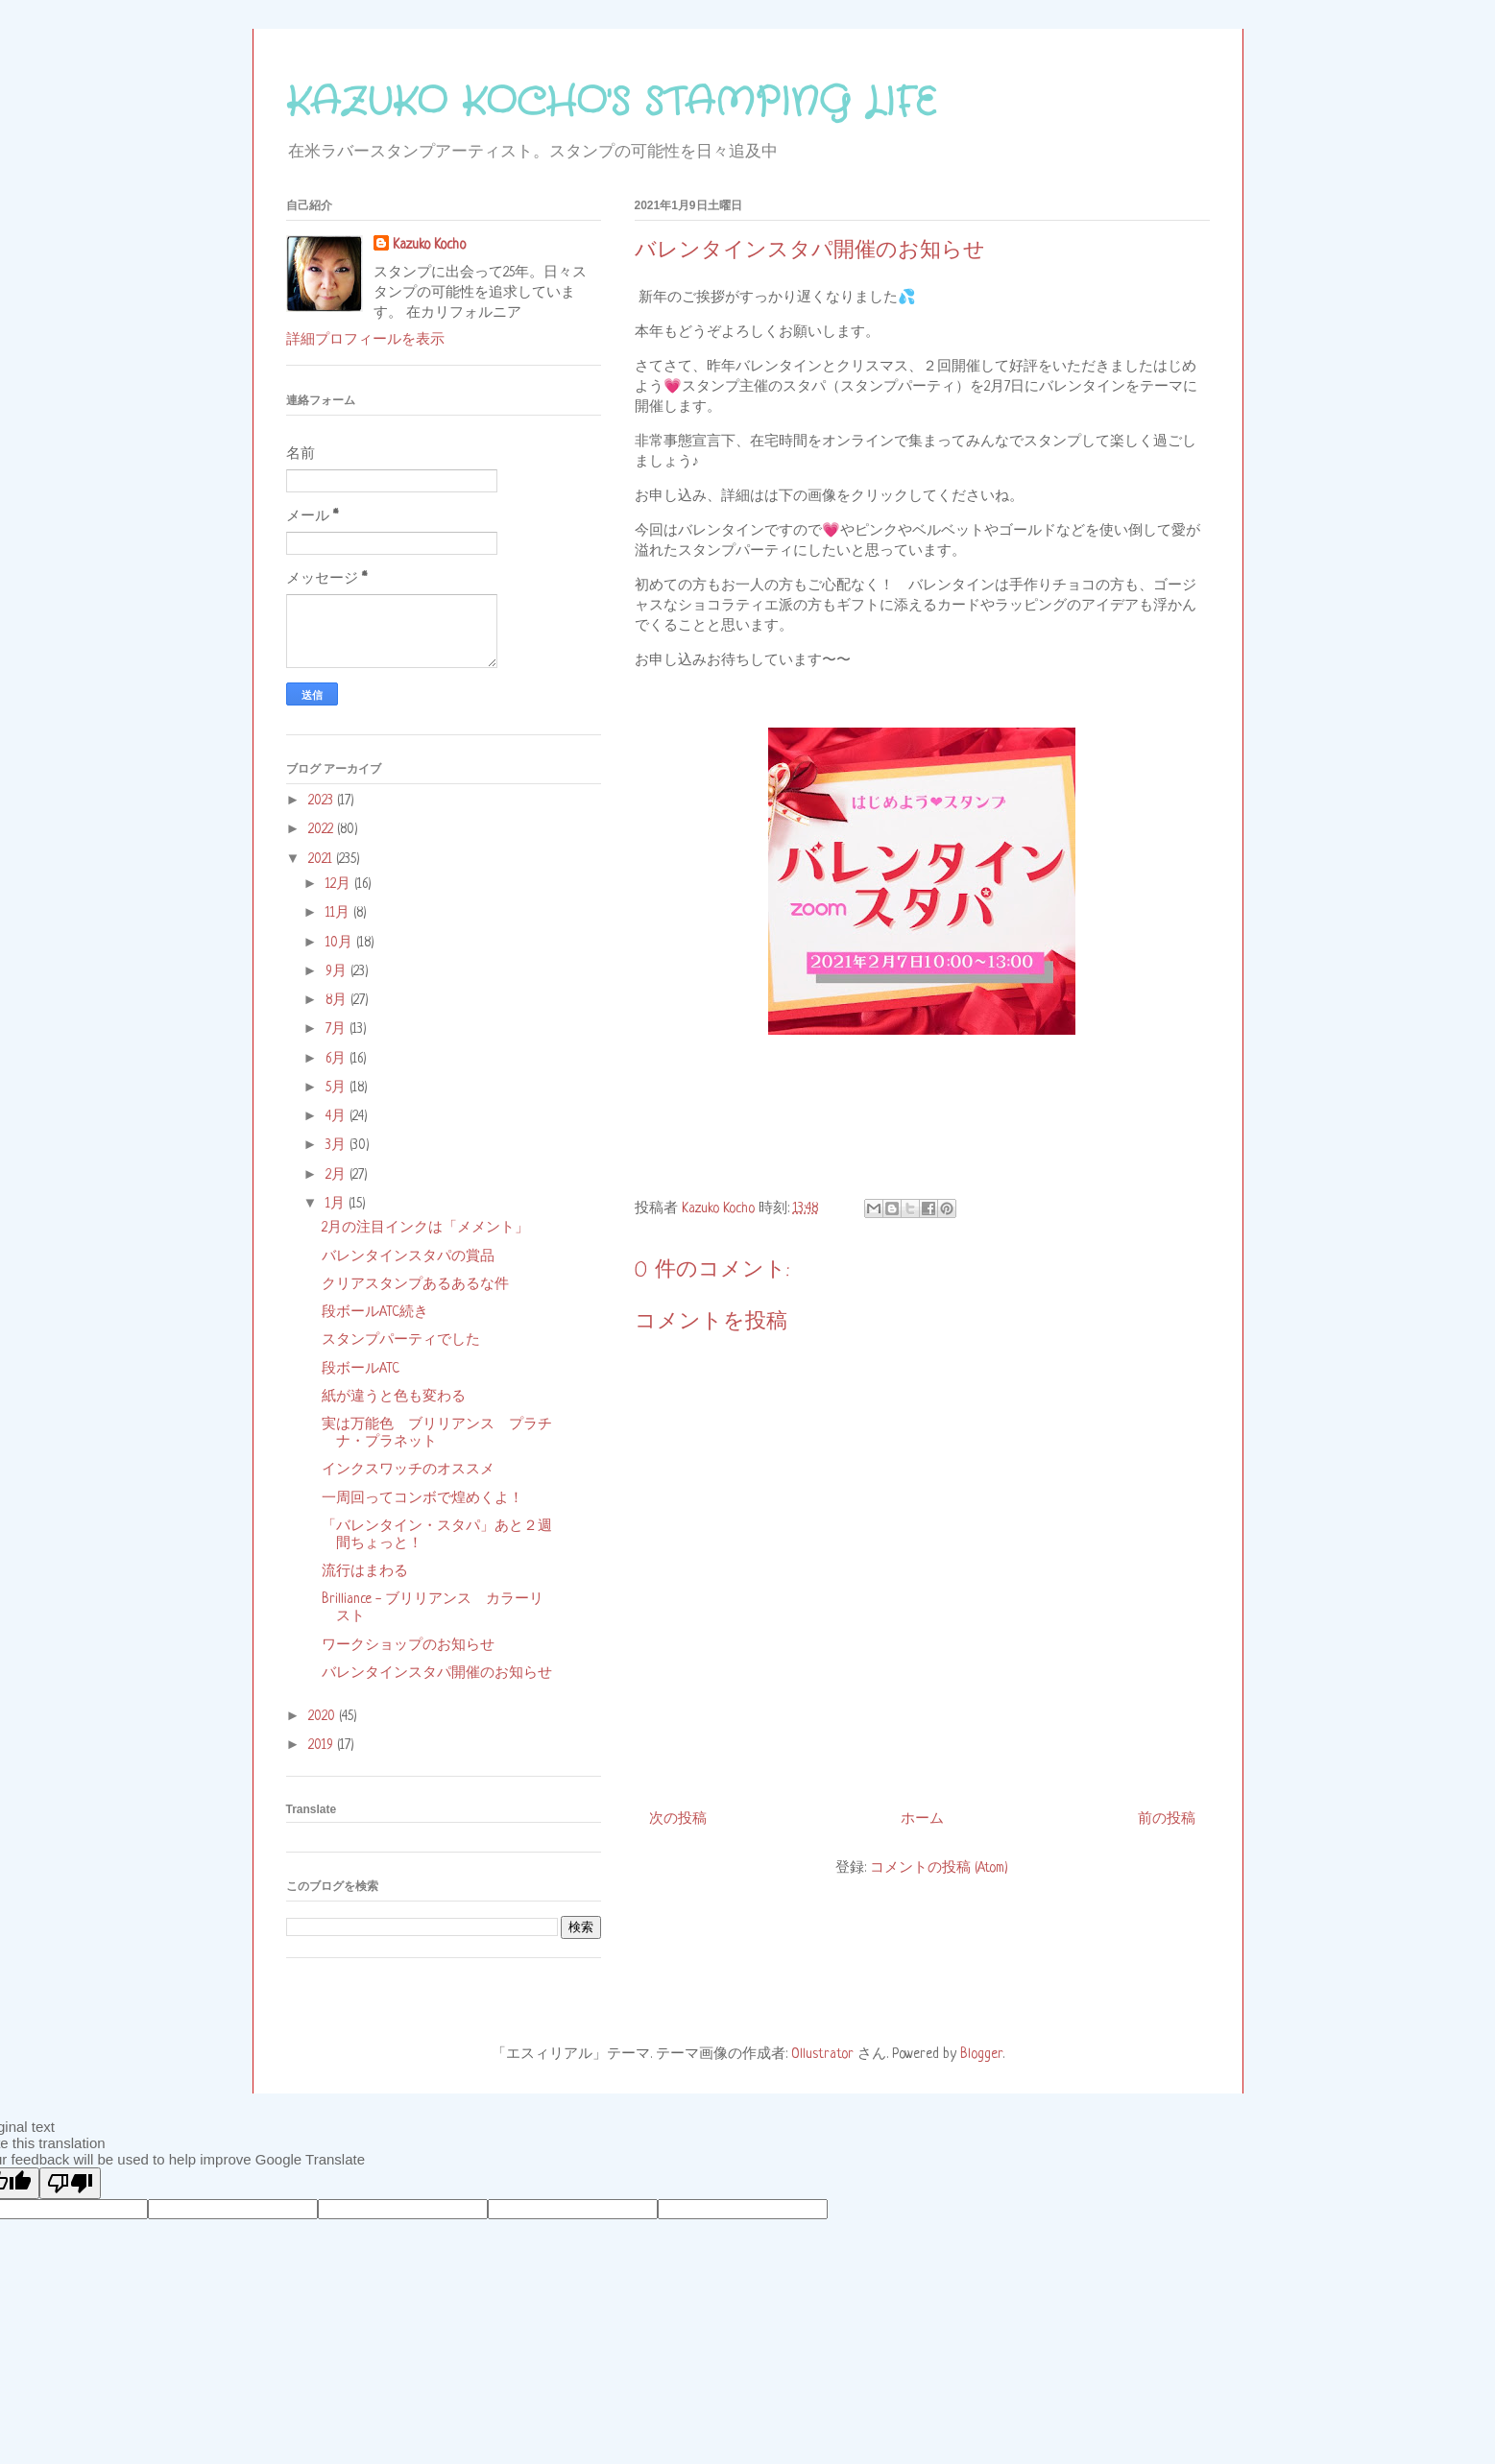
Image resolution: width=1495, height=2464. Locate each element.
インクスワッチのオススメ (408, 1469)
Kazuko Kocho (429, 244)
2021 (322, 859)
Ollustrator (822, 2054)
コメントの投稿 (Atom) (939, 1868)
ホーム (922, 1819)
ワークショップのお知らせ (415, 1645)
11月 (339, 913)
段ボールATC (360, 1368)
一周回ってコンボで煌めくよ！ (422, 1498)
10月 (341, 942)
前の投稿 (1166, 1819)
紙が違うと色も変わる (394, 1396)
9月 (338, 971)
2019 (322, 1745)
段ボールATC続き (375, 1312)
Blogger (981, 2054)
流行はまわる (365, 1571)
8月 (338, 1000)
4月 (338, 1116)
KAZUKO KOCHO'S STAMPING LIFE (611, 103)
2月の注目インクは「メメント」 (425, 1227)
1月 (337, 1203)
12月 (340, 884)
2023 (322, 800)
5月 (338, 1087)
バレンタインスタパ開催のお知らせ (437, 1673)
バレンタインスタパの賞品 (408, 1256)
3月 (338, 1145)
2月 (338, 1175)
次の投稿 (678, 1819)
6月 (338, 1058)
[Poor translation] (70, 2183)
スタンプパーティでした (401, 1340)
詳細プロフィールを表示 (365, 339)
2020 (323, 1716)
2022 (322, 829)
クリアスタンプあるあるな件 (415, 1284)
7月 (338, 1029)
